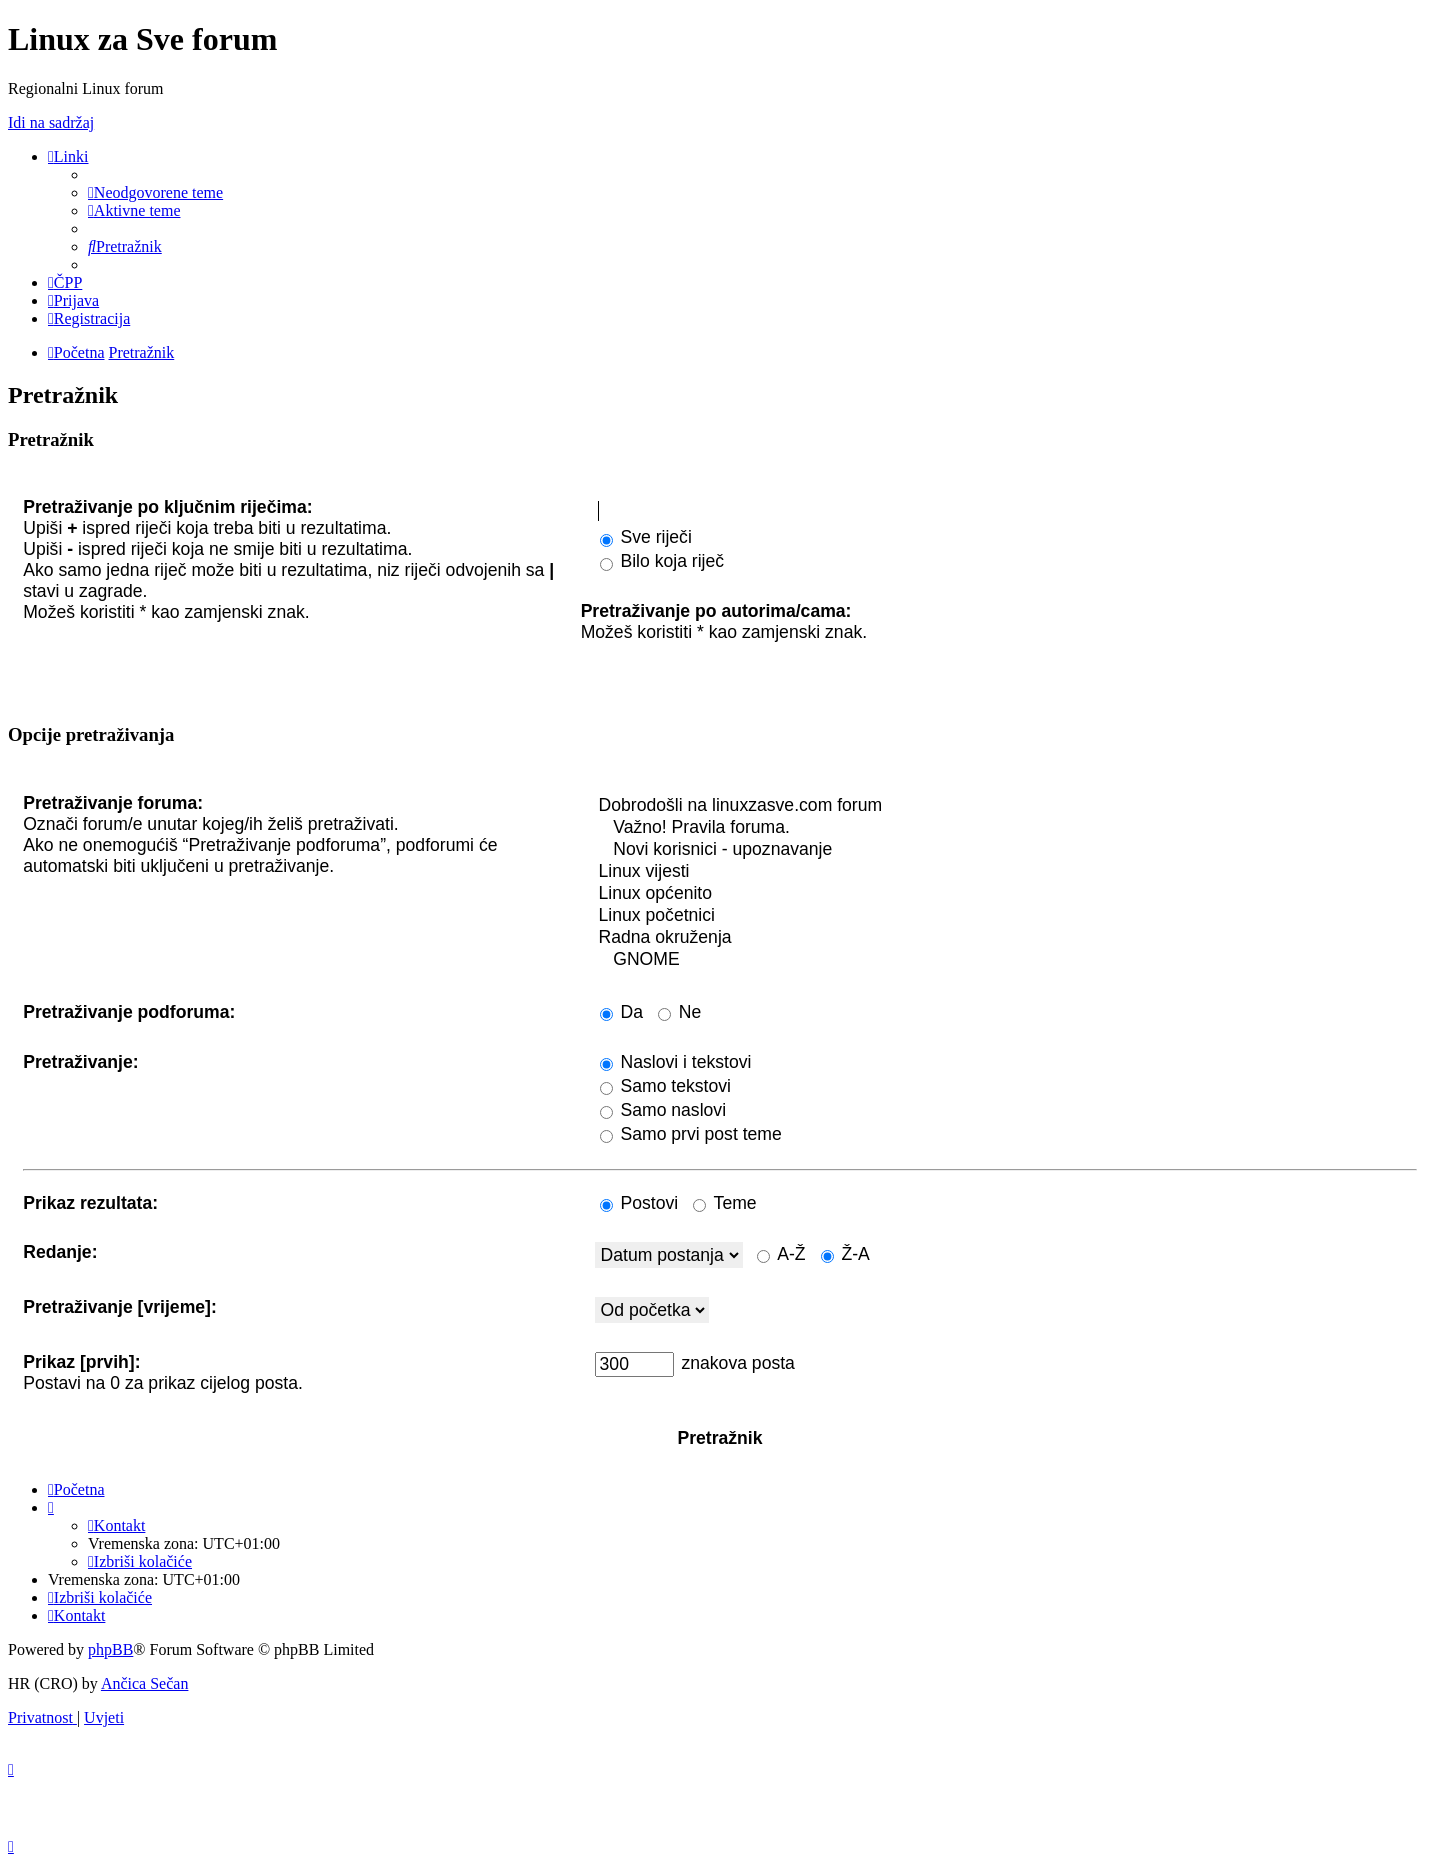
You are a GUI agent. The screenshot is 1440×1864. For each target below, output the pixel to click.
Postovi (639, 1203)
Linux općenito (1006, 894)
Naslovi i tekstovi (676, 1062)
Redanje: (60, 1252)
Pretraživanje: (80, 1062)
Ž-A (845, 1254)
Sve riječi (646, 537)
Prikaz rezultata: (90, 1203)
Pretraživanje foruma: (113, 803)
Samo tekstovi (665, 1086)
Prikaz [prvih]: (81, 1362)
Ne (679, 1012)
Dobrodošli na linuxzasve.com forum (1006, 806)
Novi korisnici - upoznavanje (1006, 850)
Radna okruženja (1006, 938)
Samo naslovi (663, 1110)
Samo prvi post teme (691, 1134)
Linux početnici (1006, 916)
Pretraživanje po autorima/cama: (716, 611)
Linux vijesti (1006, 872)
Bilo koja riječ (662, 561)
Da (621, 1012)
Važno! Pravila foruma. (1006, 828)
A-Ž (781, 1254)
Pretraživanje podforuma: (129, 1012)
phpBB (110, 1649)
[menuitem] (155, 192)
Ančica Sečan (145, 1683)
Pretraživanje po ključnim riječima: (167, 507)
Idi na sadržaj (51, 122)
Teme (725, 1203)
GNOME (1006, 960)
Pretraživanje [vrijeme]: (120, 1307)
